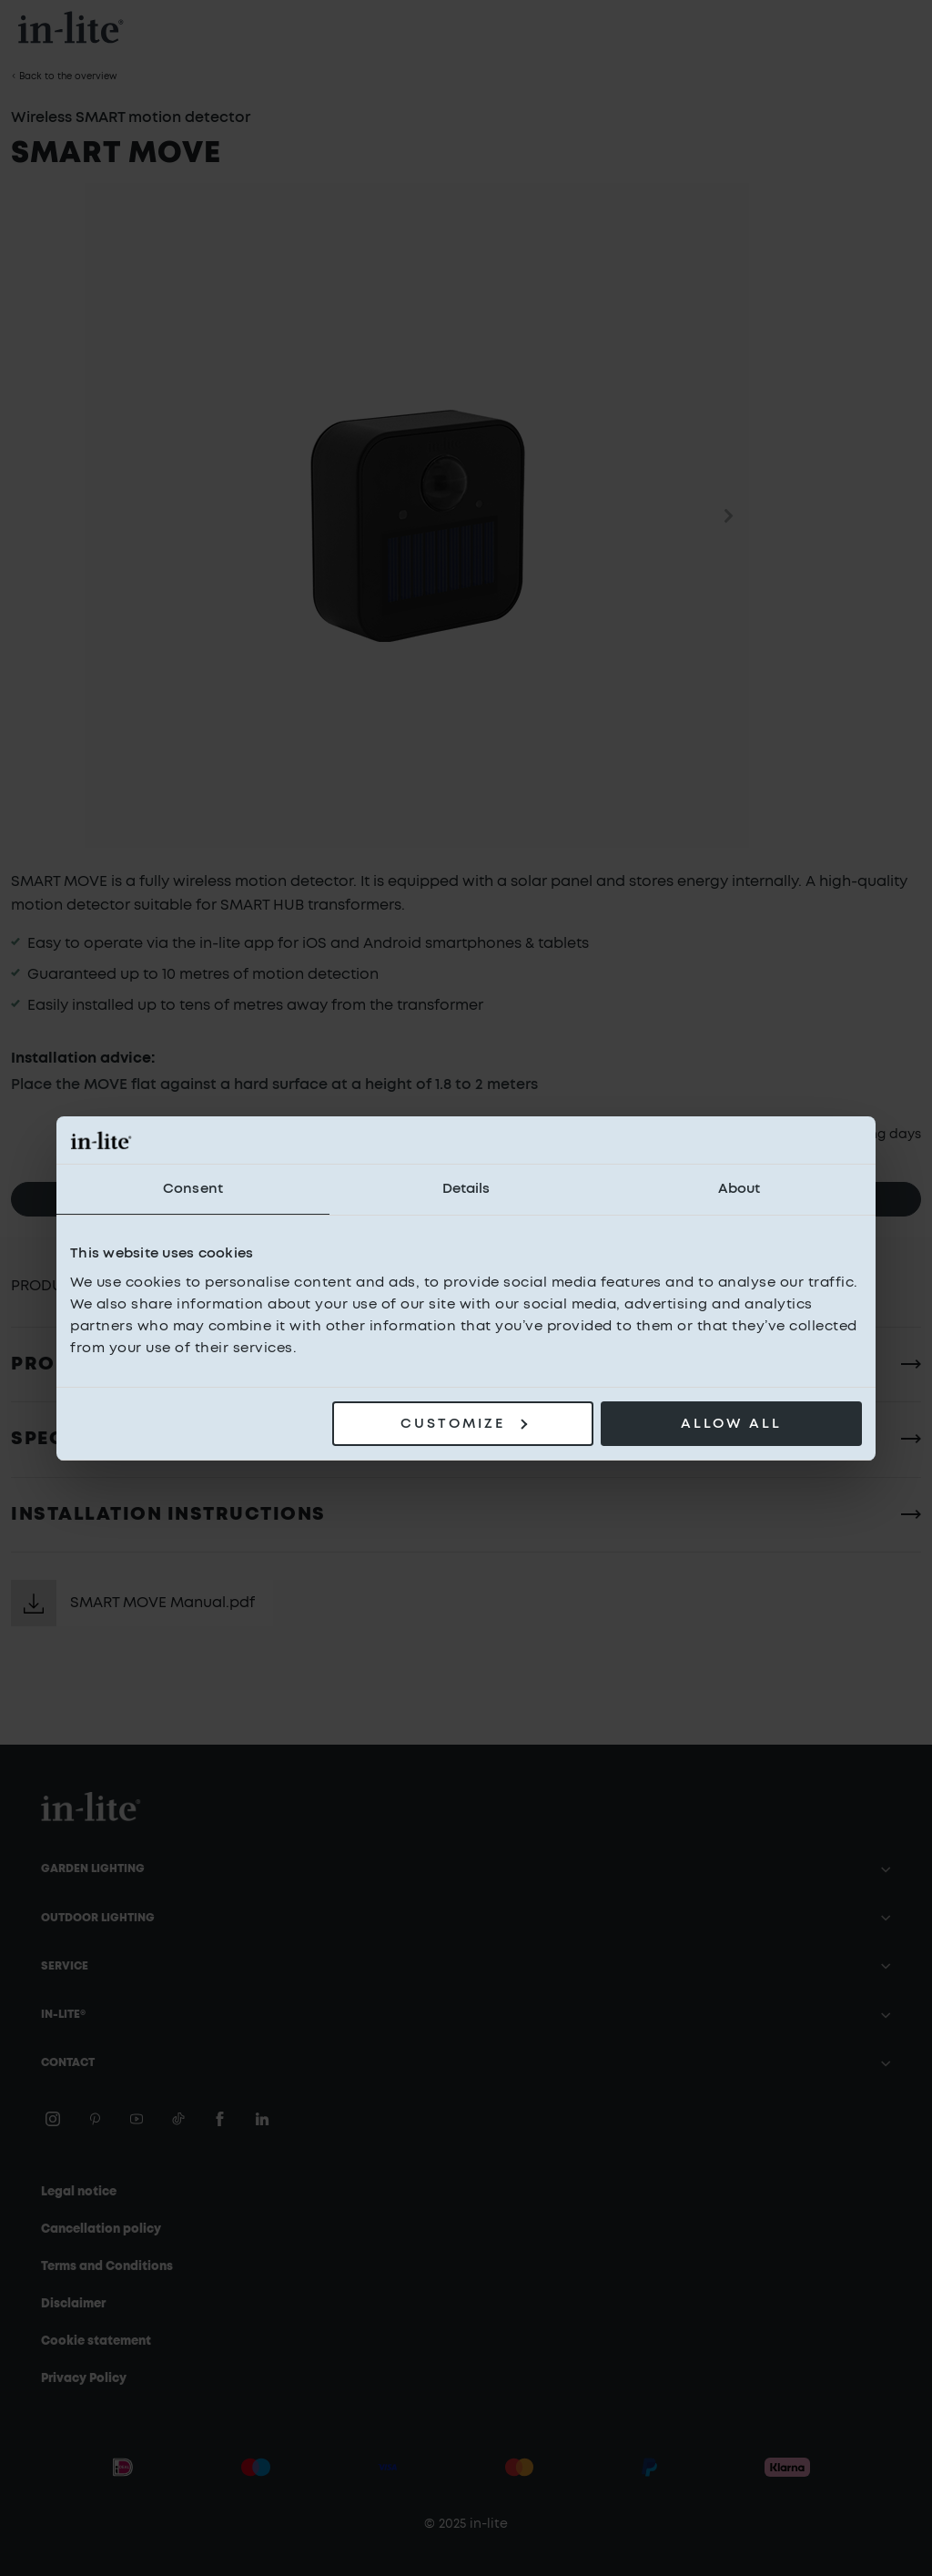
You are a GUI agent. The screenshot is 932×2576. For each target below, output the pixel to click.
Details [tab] (466, 1189)
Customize (463, 1424)
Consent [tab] (193, 1189)
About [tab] (739, 1189)
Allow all (731, 1424)
